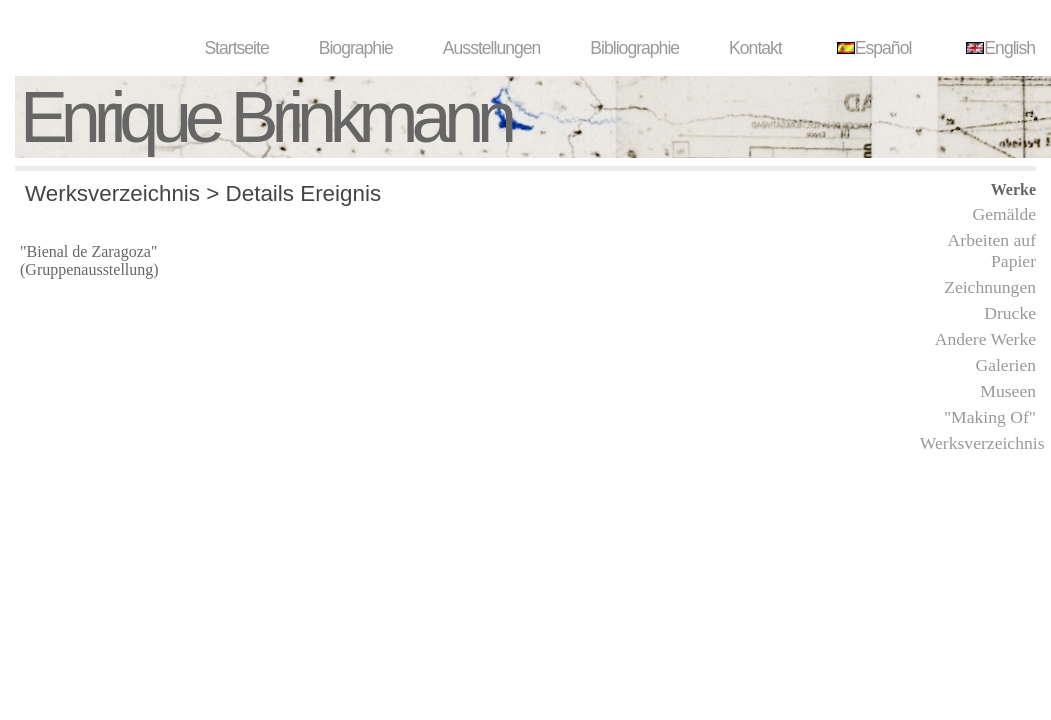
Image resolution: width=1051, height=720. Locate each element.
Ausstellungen (492, 48)
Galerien (1005, 365)
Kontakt (755, 48)
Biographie (356, 48)
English (998, 48)
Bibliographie (634, 48)
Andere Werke (985, 339)
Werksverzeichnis (982, 443)
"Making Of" (990, 417)
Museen (1008, 391)
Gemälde (1004, 214)
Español (872, 48)
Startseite (236, 48)
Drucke (1010, 313)
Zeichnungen (990, 287)
